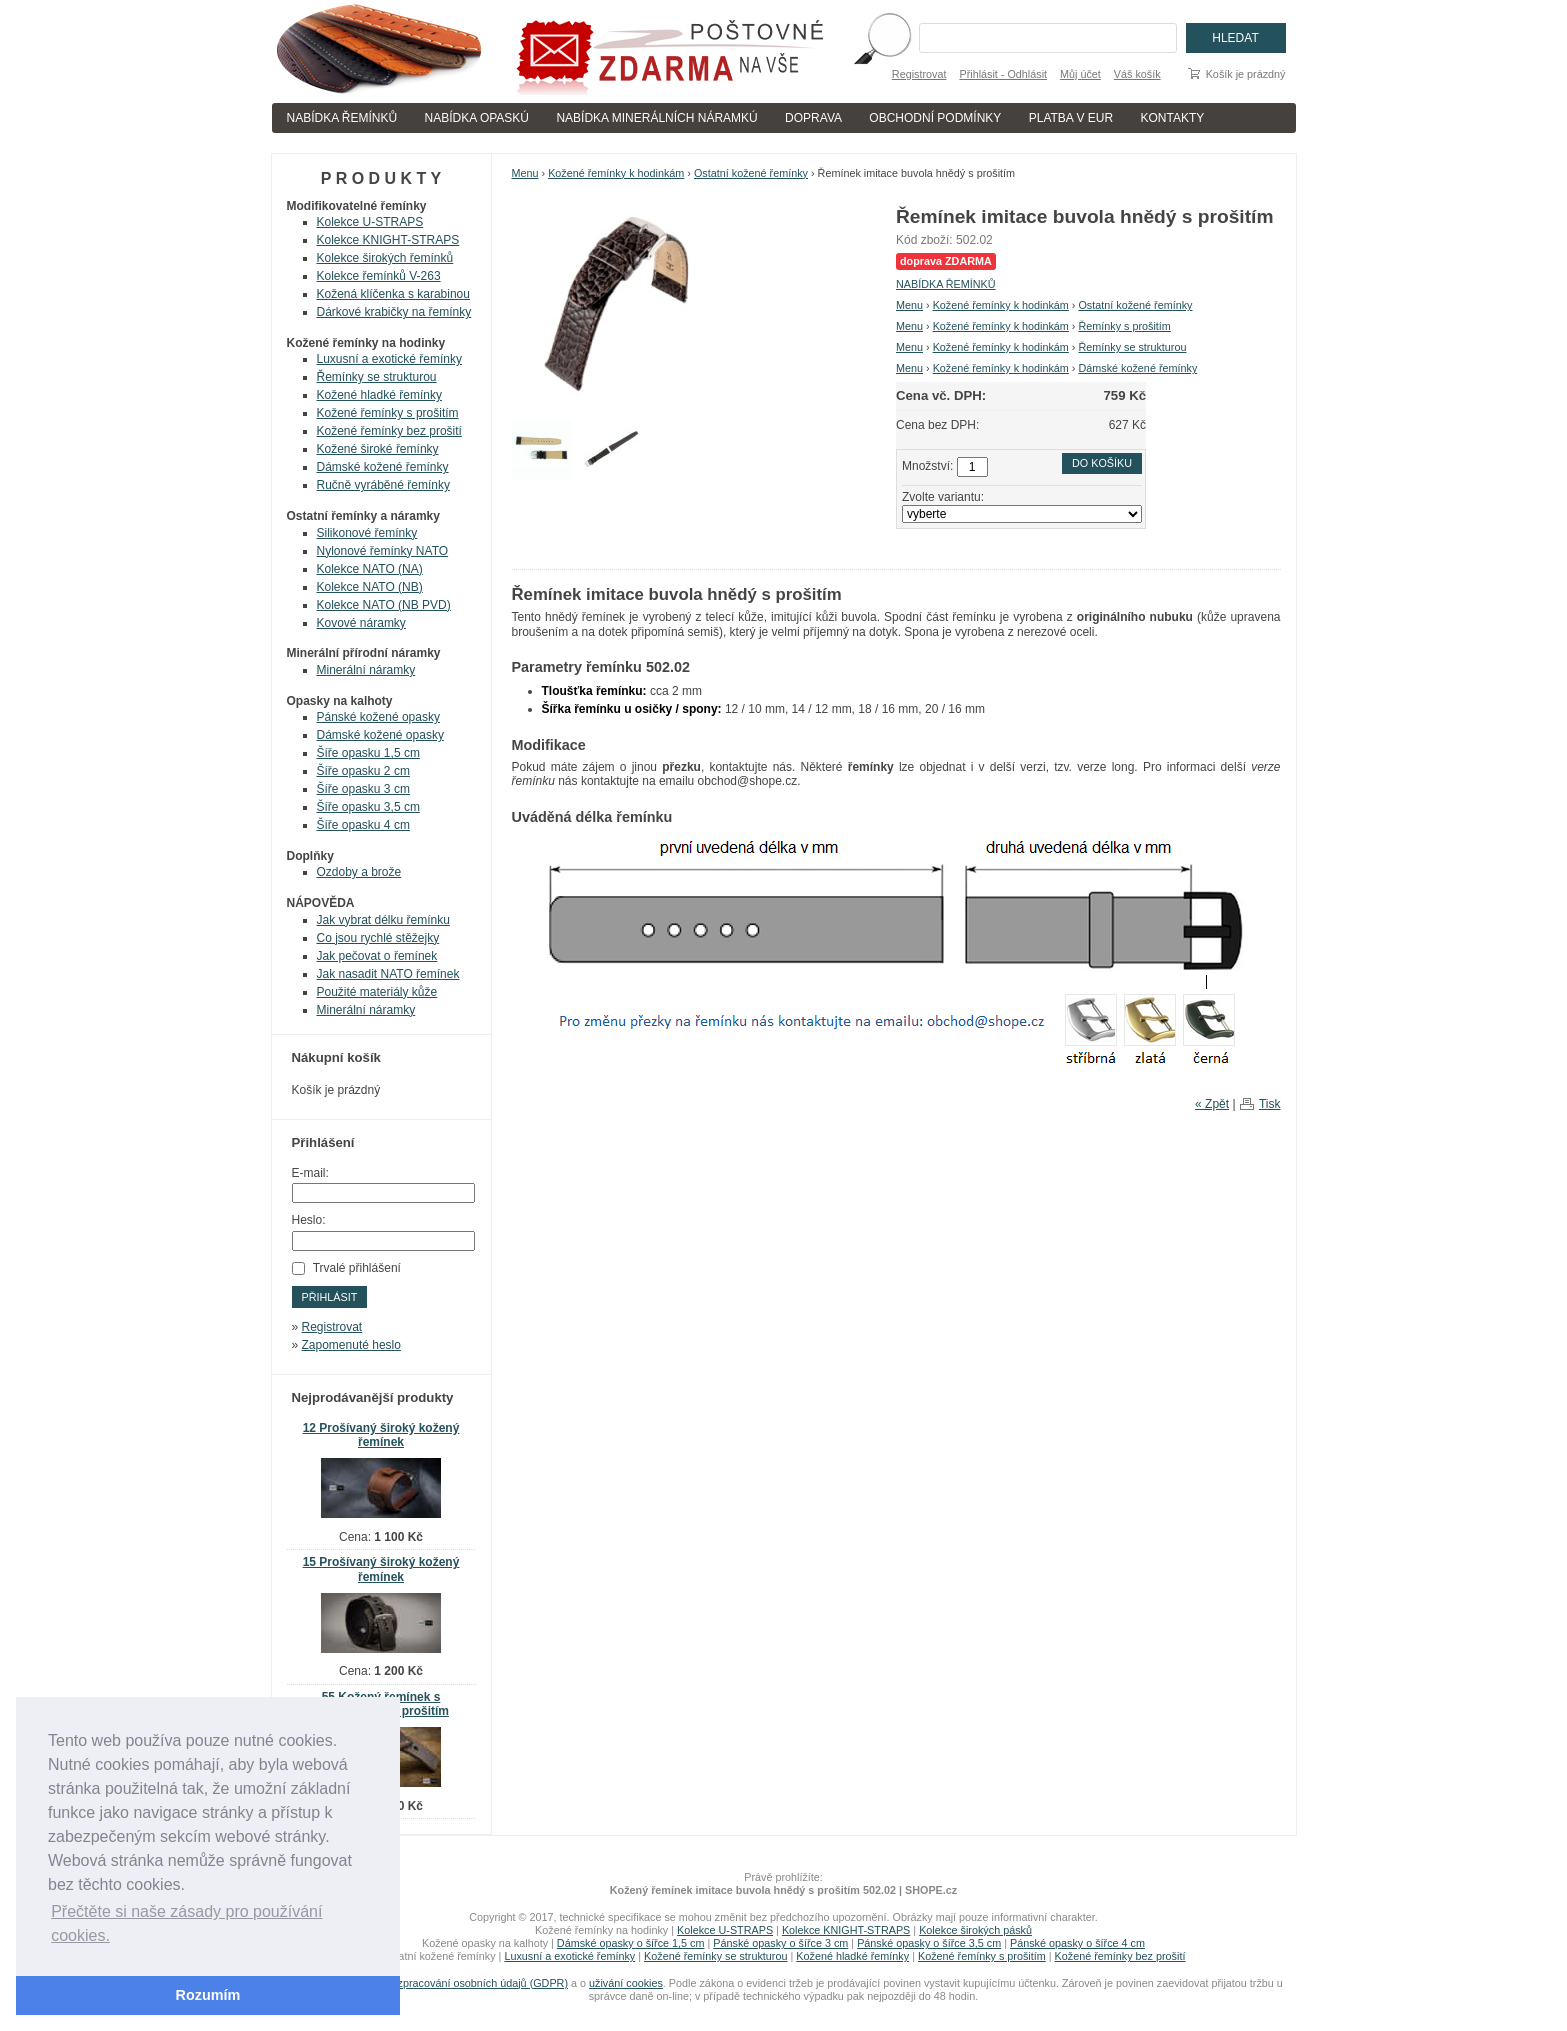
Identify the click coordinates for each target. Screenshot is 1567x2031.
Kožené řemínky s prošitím (388, 413)
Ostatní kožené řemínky (751, 173)
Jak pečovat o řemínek (377, 956)
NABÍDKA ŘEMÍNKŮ (342, 118)
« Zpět (1212, 1104)
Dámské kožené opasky (380, 735)
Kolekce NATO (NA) (370, 569)
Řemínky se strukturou (1132, 347)
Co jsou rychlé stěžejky (378, 938)
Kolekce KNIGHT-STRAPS (388, 240)
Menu (525, 173)
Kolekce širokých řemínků (385, 258)
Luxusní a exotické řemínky (389, 359)
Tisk (1270, 1104)
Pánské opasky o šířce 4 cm (1077, 1943)
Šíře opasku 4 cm (363, 825)
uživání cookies (626, 1983)
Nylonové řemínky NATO (383, 551)
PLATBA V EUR (1071, 118)
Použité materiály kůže (377, 992)
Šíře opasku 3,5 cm (368, 807)
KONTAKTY (1173, 118)
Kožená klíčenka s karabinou (393, 294)
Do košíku (1102, 463)
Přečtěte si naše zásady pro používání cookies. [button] (186, 1923)
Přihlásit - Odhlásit (1003, 74)
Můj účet (1080, 74)
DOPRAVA (813, 118)
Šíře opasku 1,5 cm (368, 753)
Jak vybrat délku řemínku (383, 920)
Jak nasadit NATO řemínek (388, 974)
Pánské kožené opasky (378, 717)
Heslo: (309, 1220)
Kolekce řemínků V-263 (379, 276)
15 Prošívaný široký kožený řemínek (381, 1569)
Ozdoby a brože (359, 872)
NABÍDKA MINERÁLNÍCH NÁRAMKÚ (656, 118)
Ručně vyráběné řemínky (383, 485)
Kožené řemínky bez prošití (389, 431)
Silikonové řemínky (367, 533)
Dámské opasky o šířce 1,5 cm (631, 1943)
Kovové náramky (361, 623)
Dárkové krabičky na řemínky (394, 312)
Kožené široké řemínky (378, 449)
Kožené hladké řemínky (379, 395)
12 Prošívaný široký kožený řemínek (381, 1435)
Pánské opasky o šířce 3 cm (780, 1943)
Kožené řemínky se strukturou (715, 1956)
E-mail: (310, 1173)
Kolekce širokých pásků (975, 1930)
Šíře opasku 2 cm (363, 771)
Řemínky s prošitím (1124, 326)
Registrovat (919, 74)
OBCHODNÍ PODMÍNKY (935, 118)
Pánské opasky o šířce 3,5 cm (929, 1943)
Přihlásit (330, 1297)
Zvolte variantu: (943, 497)
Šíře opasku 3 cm (363, 789)
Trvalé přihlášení (357, 1268)
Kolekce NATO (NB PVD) (384, 605)
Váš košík (1137, 74)
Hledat (1235, 38)
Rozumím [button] (208, 1995)
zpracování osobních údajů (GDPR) (483, 1983)
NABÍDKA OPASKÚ (477, 118)
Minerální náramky (366, 670)
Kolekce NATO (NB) (370, 587)
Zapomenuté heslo (351, 1345)
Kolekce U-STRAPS (370, 222)
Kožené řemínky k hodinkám (616, 173)
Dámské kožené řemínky (1137, 368)
